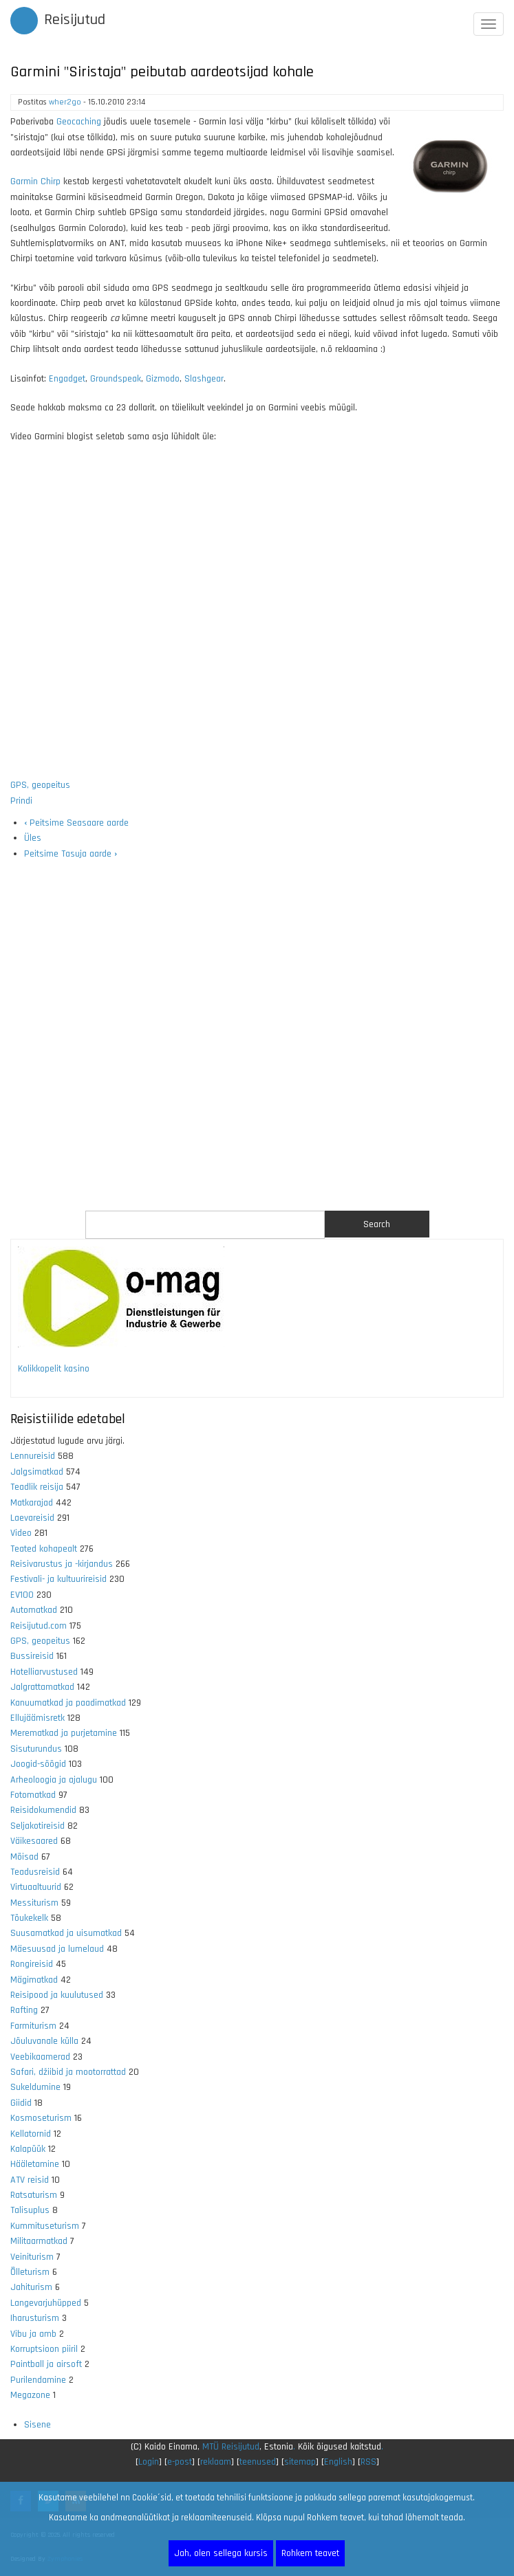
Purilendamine (38, 2380)
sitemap (300, 2462)
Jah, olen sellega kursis (221, 2553)
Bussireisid (32, 1656)
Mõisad (24, 1857)
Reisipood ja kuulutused (56, 1995)
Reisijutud (74, 20)
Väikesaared (34, 1841)
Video (21, 1533)
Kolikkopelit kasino (53, 1369)
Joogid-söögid (38, 1764)
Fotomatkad (33, 1795)
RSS (368, 2462)
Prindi (21, 801)
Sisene (37, 2425)
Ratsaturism (33, 2195)
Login (148, 2462)
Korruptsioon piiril (44, 2349)
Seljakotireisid (37, 1826)
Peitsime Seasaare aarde (76, 823)
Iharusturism (34, 2318)
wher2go (65, 102)
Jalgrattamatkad (42, 1687)
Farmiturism (33, 2026)
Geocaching (78, 121)
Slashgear (204, 379)
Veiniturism (32, 2257)
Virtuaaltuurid (35, 1887)
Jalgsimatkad (36, 1472)
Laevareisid (32, 1518)
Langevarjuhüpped (45, 2303)
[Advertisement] (257, 1036)
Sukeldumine (35, 2087)
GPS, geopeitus (40, 785)
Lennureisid (32, 1456)
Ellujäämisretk (37, 1718)
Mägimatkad (34, 1980)
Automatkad (33, 1610)
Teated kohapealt (43, 1549)
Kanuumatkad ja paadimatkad (68, 1703)
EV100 (22, 1595)
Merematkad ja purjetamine (63, 1733)
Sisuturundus (36, 1749)
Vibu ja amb (33, 2334)
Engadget (67, 379)
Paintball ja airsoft (46, 2364)
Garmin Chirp (35, 181)
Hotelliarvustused (44, 1672)
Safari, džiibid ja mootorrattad (68, 2072)
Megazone (30, 2395)
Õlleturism (30, 2272)
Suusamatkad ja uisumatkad (66, 1933)
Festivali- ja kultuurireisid (58, 1579)
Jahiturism (31, 2287)
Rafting (24, 2010)
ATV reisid (29, 2180)
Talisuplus (30, 2210)
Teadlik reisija (36, 1487)
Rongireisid (31, 1964)
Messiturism (34, 1903)
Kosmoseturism (41, 2118)
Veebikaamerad (40, 2057)
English (338, 2462)
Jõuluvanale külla (44, 2041)
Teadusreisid (35, 1872)
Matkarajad (31, 1503)
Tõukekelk (29, 1918)
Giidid (21, 2103)
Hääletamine (34, 2164)
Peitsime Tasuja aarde (70, 854)
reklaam (215, 2462)
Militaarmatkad (38, 2241)
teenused (257, 2462)
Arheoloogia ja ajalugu (53, 1780)
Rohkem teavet (310, 2553)
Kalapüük (27, 2149)
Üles (32, 838)
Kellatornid (30, 2134)
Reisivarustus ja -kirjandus (61, 1564)
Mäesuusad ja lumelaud (57, 1949)
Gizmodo (163, 379)
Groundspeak (115, 379)
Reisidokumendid (43, 1810)
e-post (179, 2462)
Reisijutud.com (38, 1626)
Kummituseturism (44, 2226)
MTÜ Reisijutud (230, 2447)
